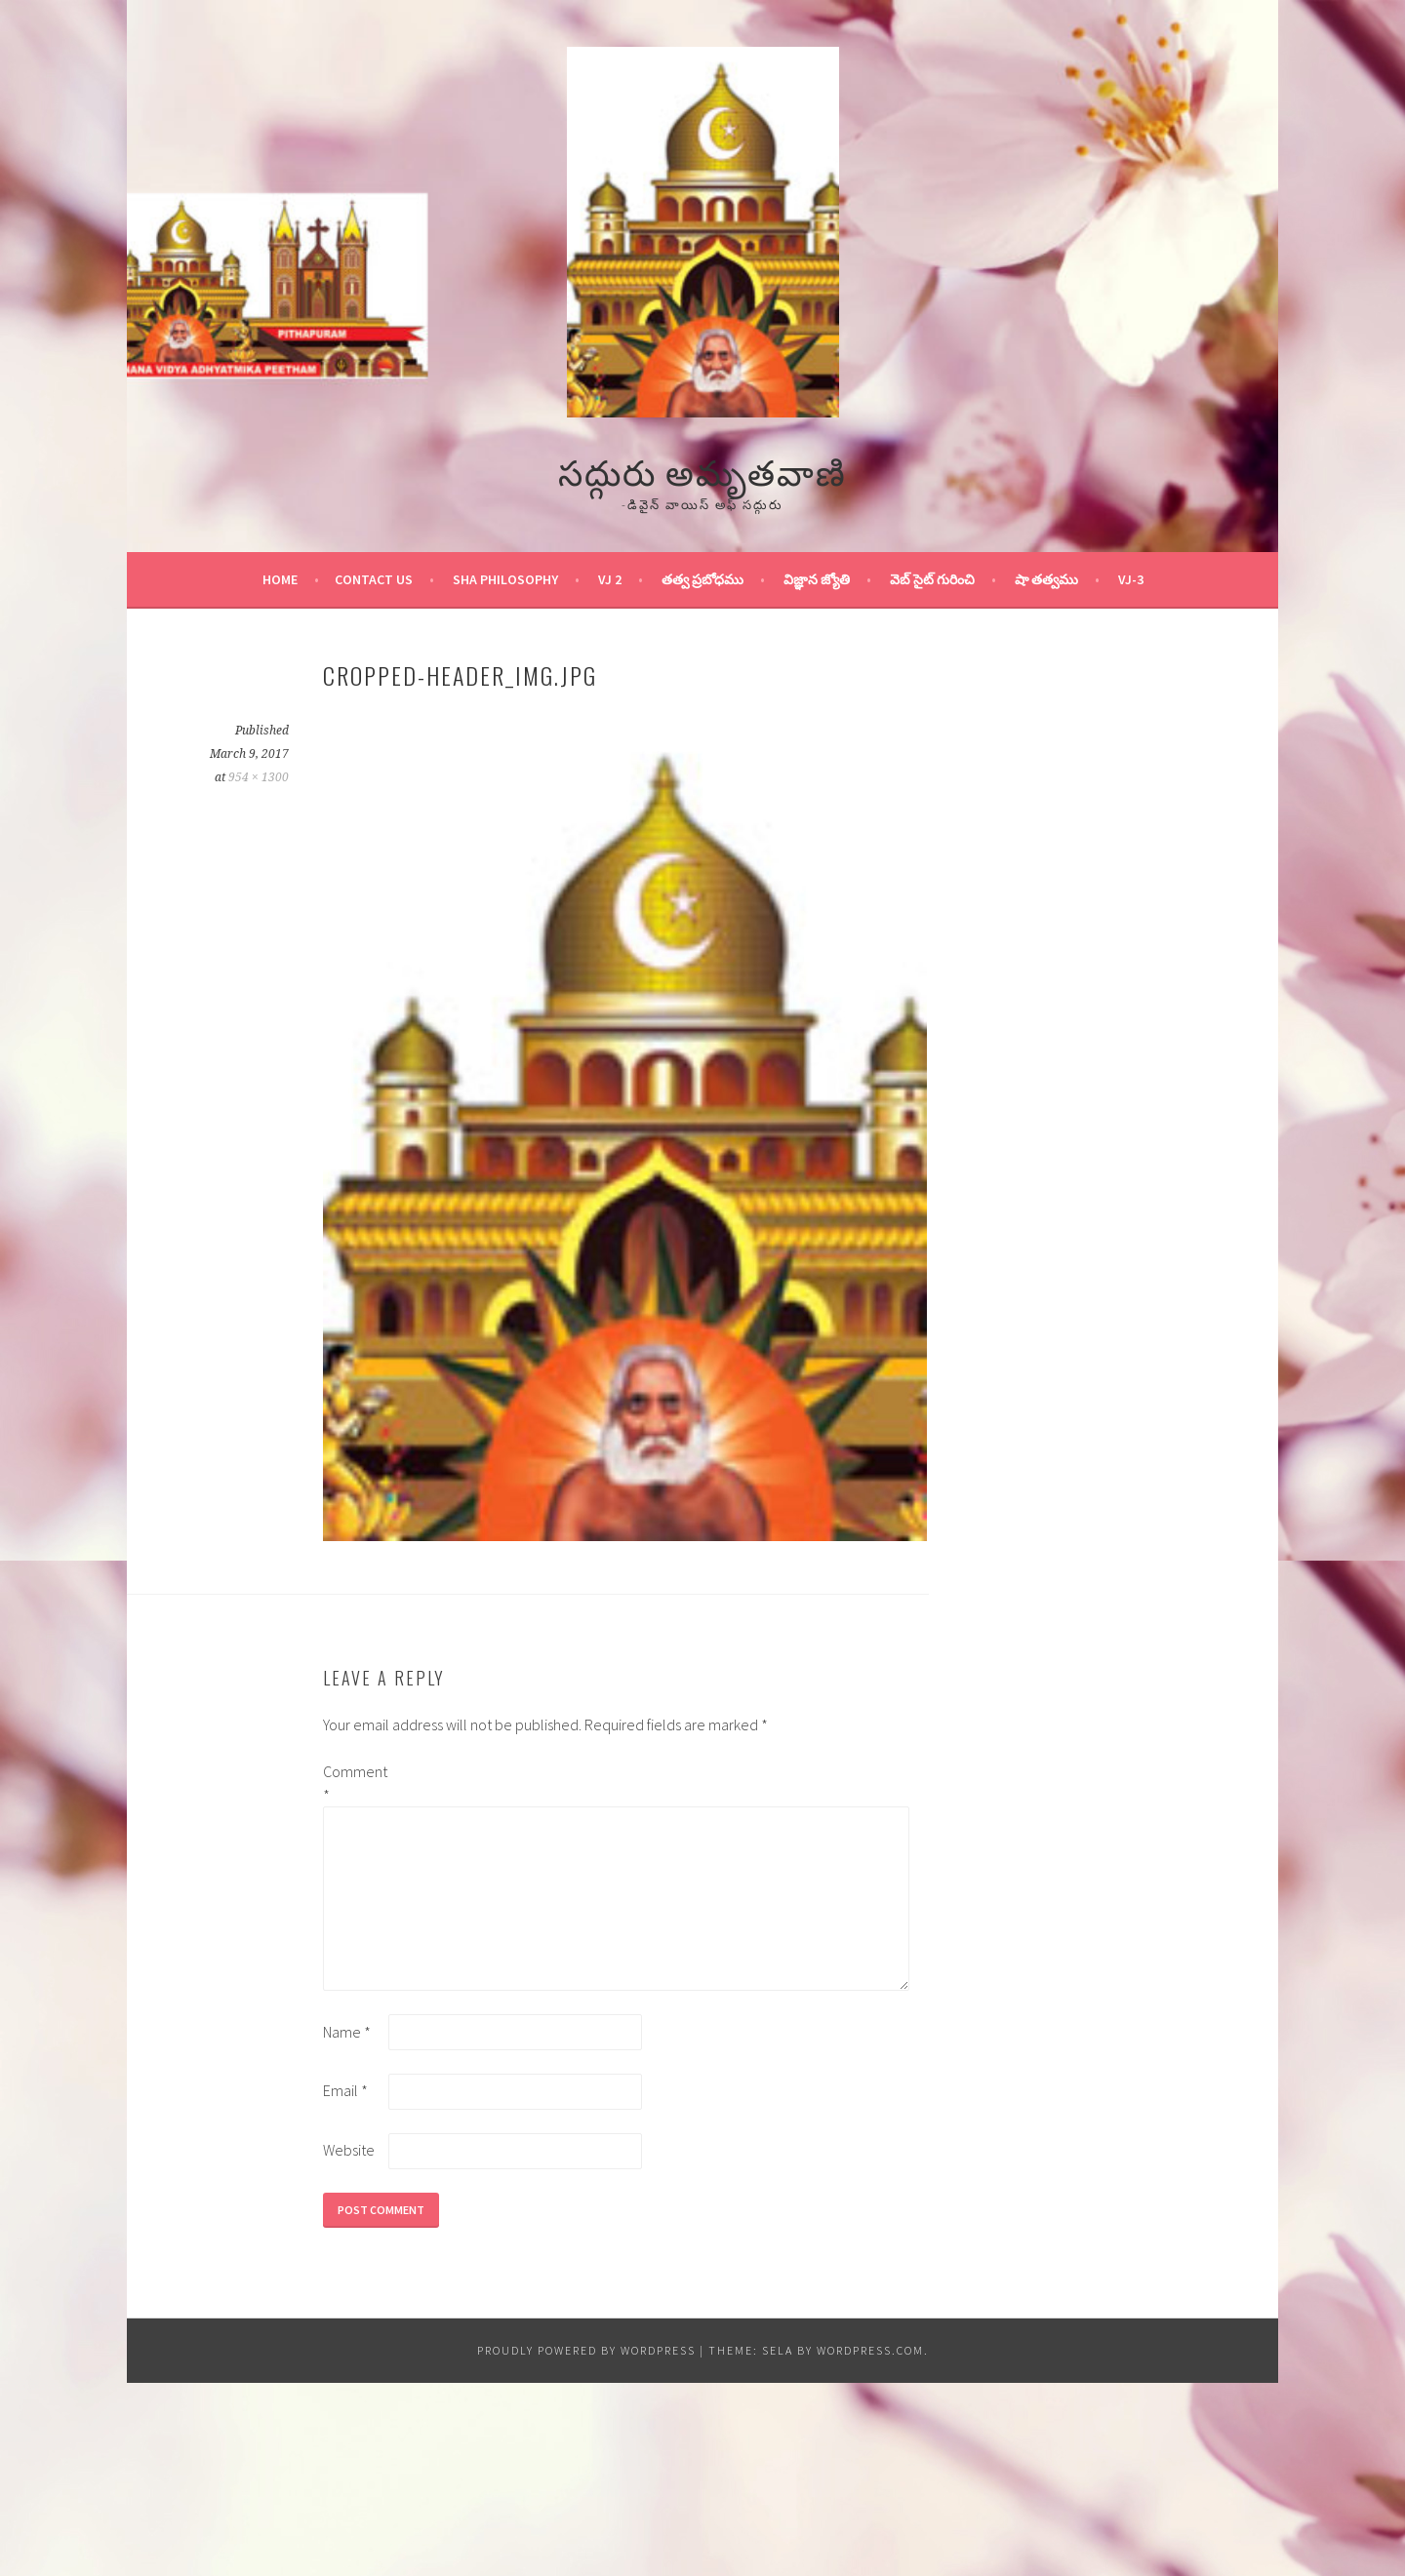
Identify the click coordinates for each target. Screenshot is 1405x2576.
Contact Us (374, 579)
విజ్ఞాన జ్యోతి (816, 579)
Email (345, 2090)
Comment (354, 1783)
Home (280, 579)
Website (349, 2150)
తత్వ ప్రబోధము (702, 579)
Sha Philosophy (505, 579)
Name (347, 2031)
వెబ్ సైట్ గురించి (932, 579)
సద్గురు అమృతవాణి (702, 469)
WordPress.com (870, 2350)
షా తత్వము (1046, 579)
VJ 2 (610, 579)
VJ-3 (1131, 579)
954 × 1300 (258, 777)
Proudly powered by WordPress (586, 2350)
